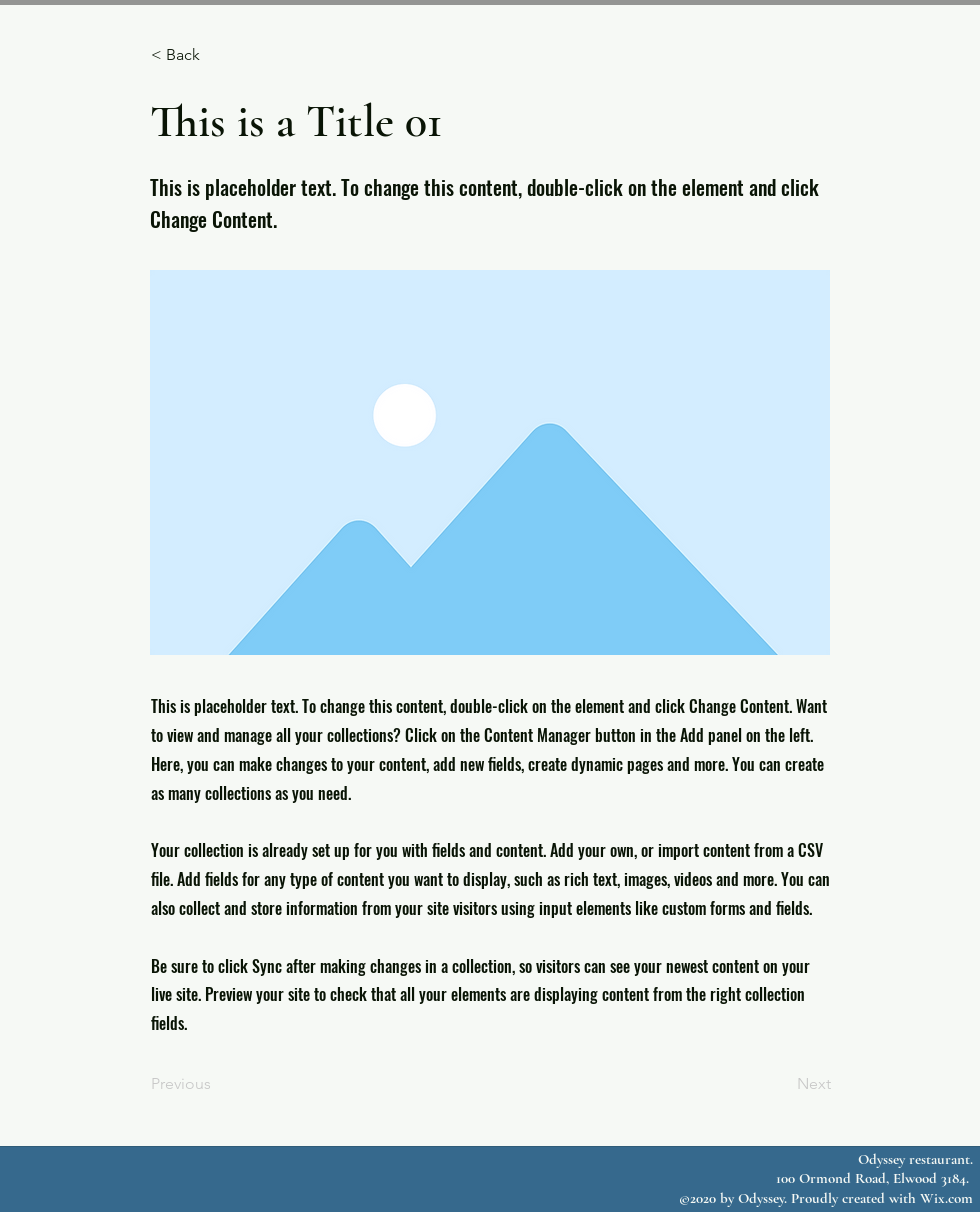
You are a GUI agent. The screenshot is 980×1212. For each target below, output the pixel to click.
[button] (217, 55)
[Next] (781, 1084)
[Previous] (217, 1084)
